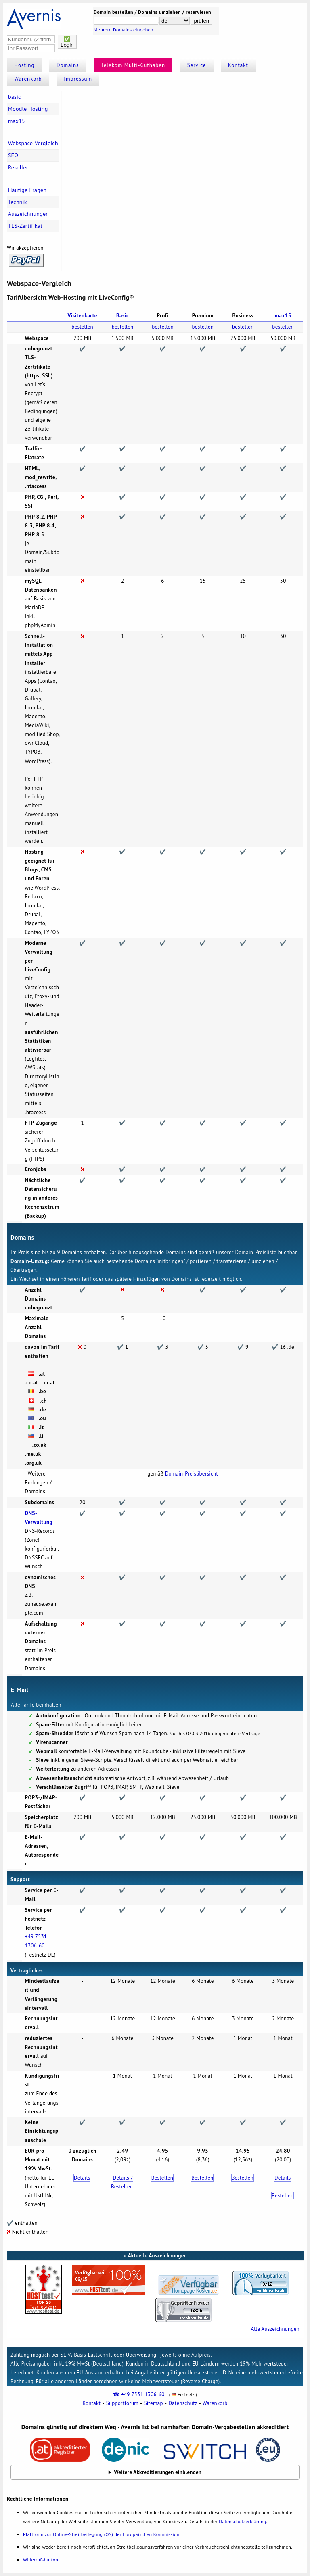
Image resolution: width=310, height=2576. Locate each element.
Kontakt (238, 65)
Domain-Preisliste (255, 1252)
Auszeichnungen (28, 213)
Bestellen (162, 2177)
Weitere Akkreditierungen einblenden (158, 2472)
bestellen (82, 326)
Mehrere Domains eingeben (123, 30)
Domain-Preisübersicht (191, 1473)
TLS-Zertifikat (25, 225)
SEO (13, 155)
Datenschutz (182, 2403)
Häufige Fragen (27, 190)
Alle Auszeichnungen (275, 2329)
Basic (122, 315)
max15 (16, 121)
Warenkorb (28, 78)
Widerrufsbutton (40, 2560)
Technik (17, 202)
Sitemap (153, 2403)
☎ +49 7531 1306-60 (138, 2394)
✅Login (67, 42)
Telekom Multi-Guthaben (133, 65)
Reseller (18, 167)
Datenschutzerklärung (242, 2521)
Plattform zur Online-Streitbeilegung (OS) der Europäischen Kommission (101, 2534)
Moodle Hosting (28, 109)
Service (196, 65)
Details (82, 2177)
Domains (68, 65)
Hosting (24, 65)
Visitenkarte (82, 315)
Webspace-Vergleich (33, 143)
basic (14, 96)
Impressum (78, 78)
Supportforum (122, 2403)
